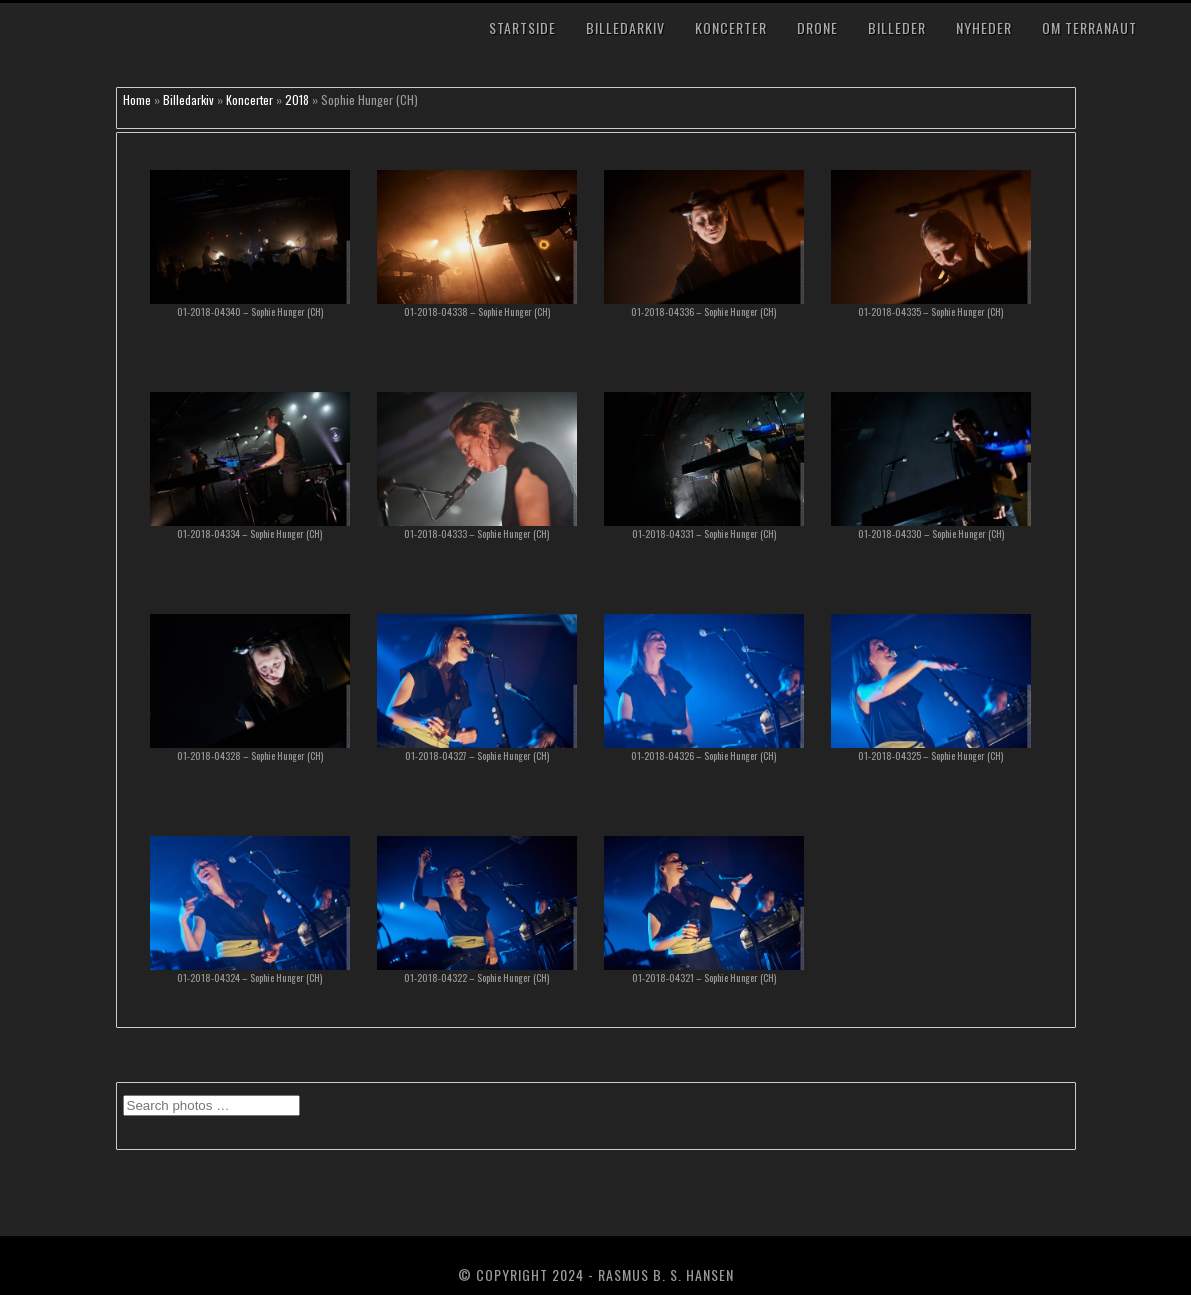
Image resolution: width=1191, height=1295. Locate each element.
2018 (297, 99)
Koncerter (731, 27)
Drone (817, 27)
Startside (522, 27)
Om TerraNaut (1089, 27)
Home (137, 99)
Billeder (897, 27)
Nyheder (984, 27)
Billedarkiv (625, 27)
